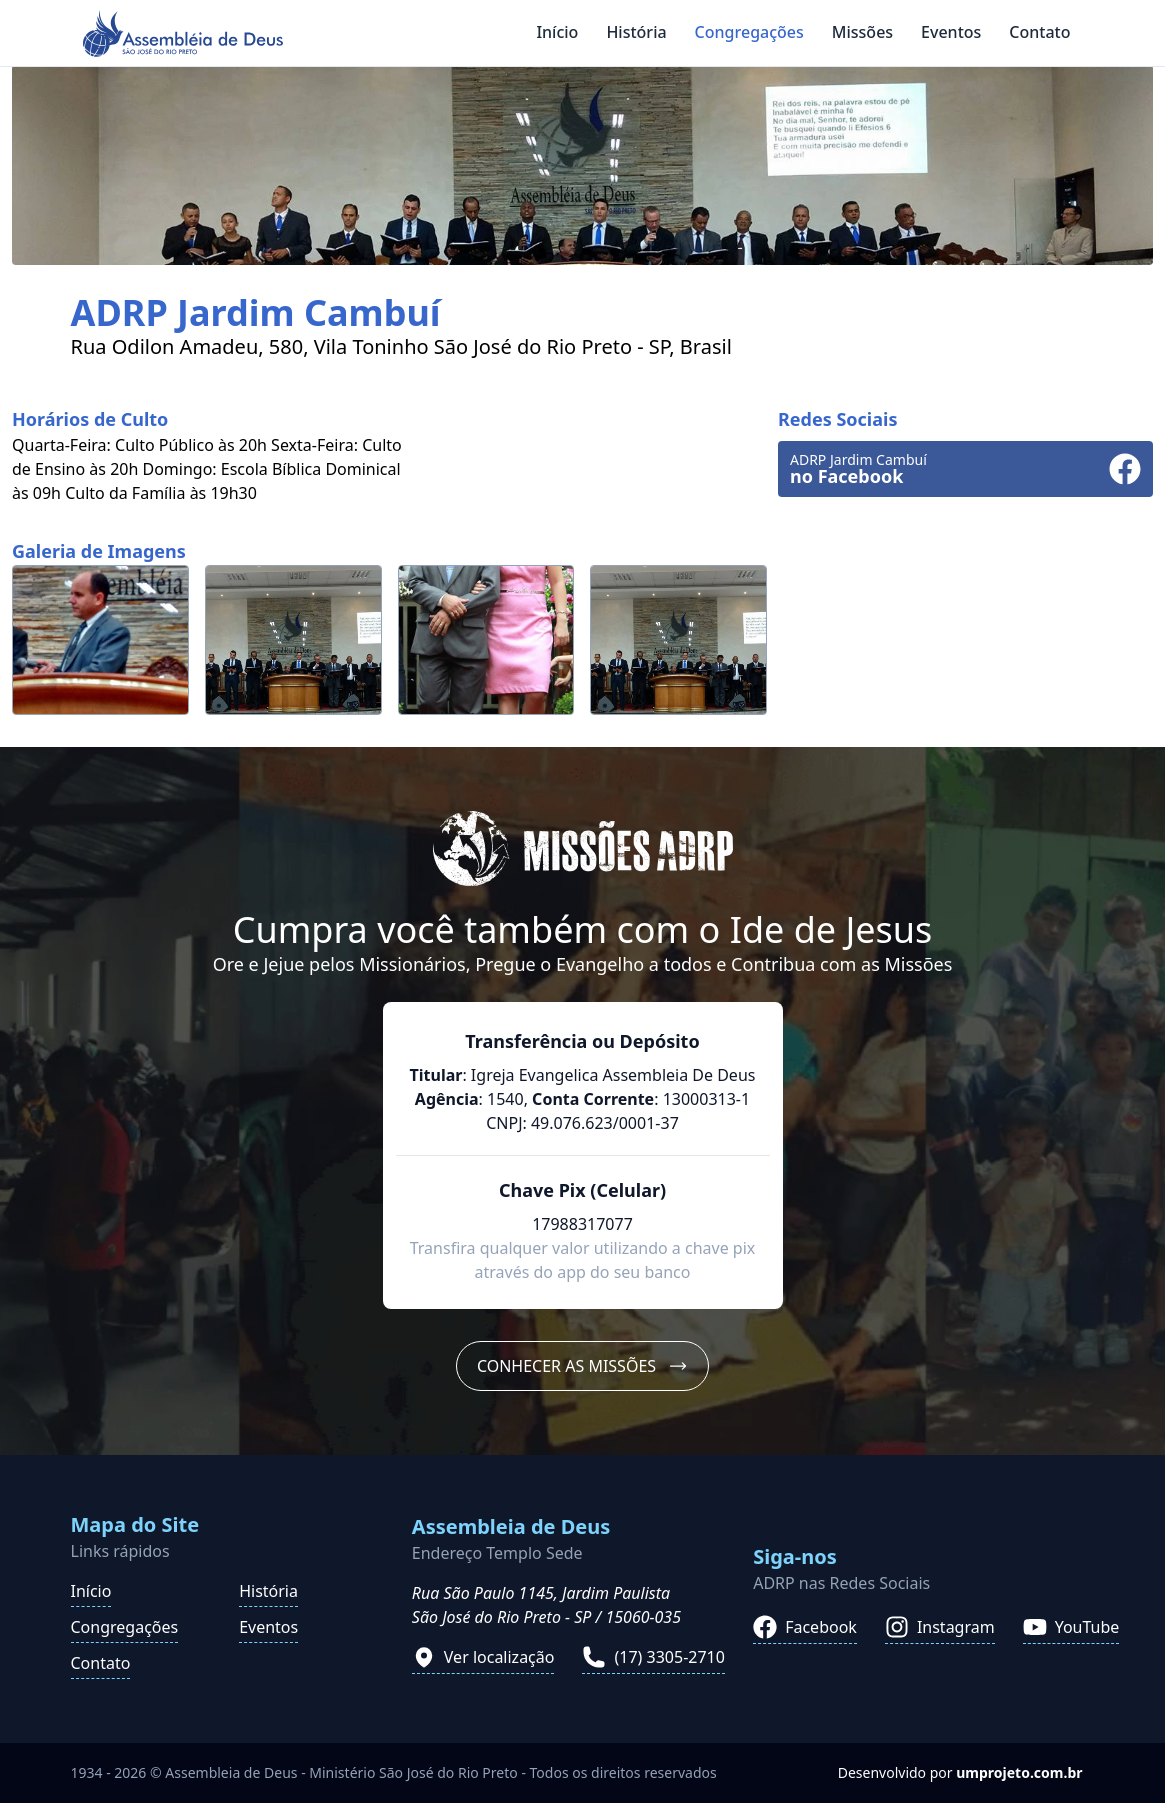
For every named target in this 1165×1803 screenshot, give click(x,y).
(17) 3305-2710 (653, 1657)
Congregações (749, 32)
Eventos (951, 32)
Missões (862, 32)
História (636, 32)
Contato (1039, 32)
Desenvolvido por (960, 1772)
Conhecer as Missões (582, 1366)
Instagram (940, 1627)
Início (557, 32)
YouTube (1071, 1627)
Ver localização (483, 1657)
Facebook (805, 1627)
